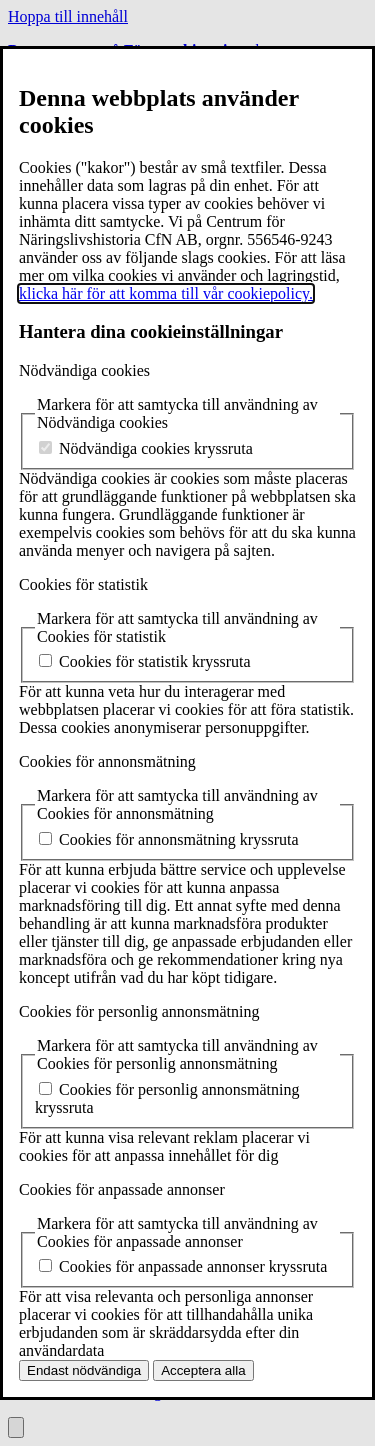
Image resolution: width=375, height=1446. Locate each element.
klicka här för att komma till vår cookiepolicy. (166, 293)
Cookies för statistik (83, 584)
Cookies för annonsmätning (107, 761)
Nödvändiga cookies (84, 370)
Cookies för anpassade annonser (122, 1189)
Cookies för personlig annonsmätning (139, 1011)
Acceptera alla (203, 1370)
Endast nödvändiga (84, 1370)
